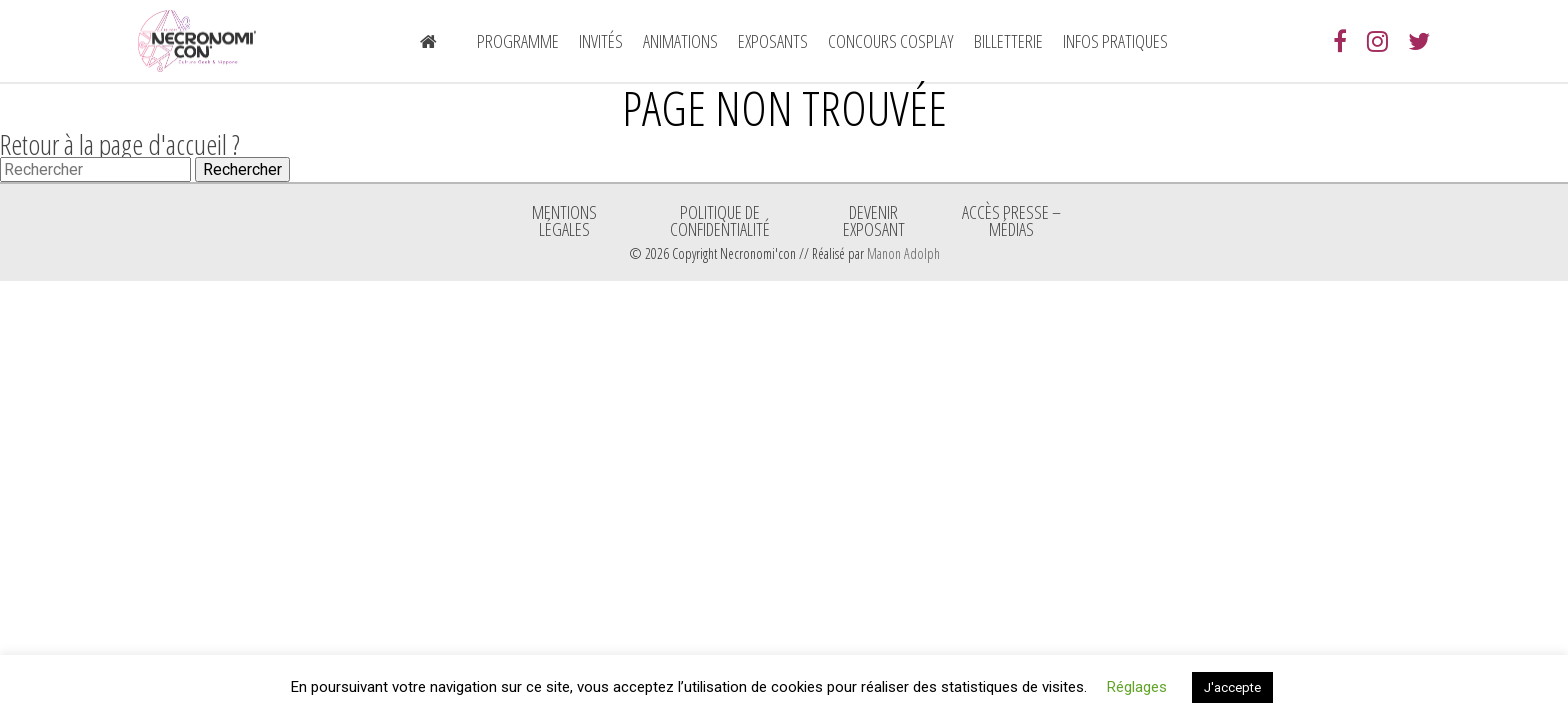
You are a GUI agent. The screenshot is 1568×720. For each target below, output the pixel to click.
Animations (680, 41)
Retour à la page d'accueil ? (120, 144)
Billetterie (1008, 41)
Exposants (773, 41)
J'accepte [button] (1232, 687)
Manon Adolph (903, 253)
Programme (518, 41)
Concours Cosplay (891, 41)
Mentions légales (564, 220)
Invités (601, 41)
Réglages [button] (1137, 687)
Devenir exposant (874, 220)
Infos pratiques (1115, 41)
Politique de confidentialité (720, 220)
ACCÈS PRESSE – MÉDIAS (1011, 220)
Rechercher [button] (242, 169)
